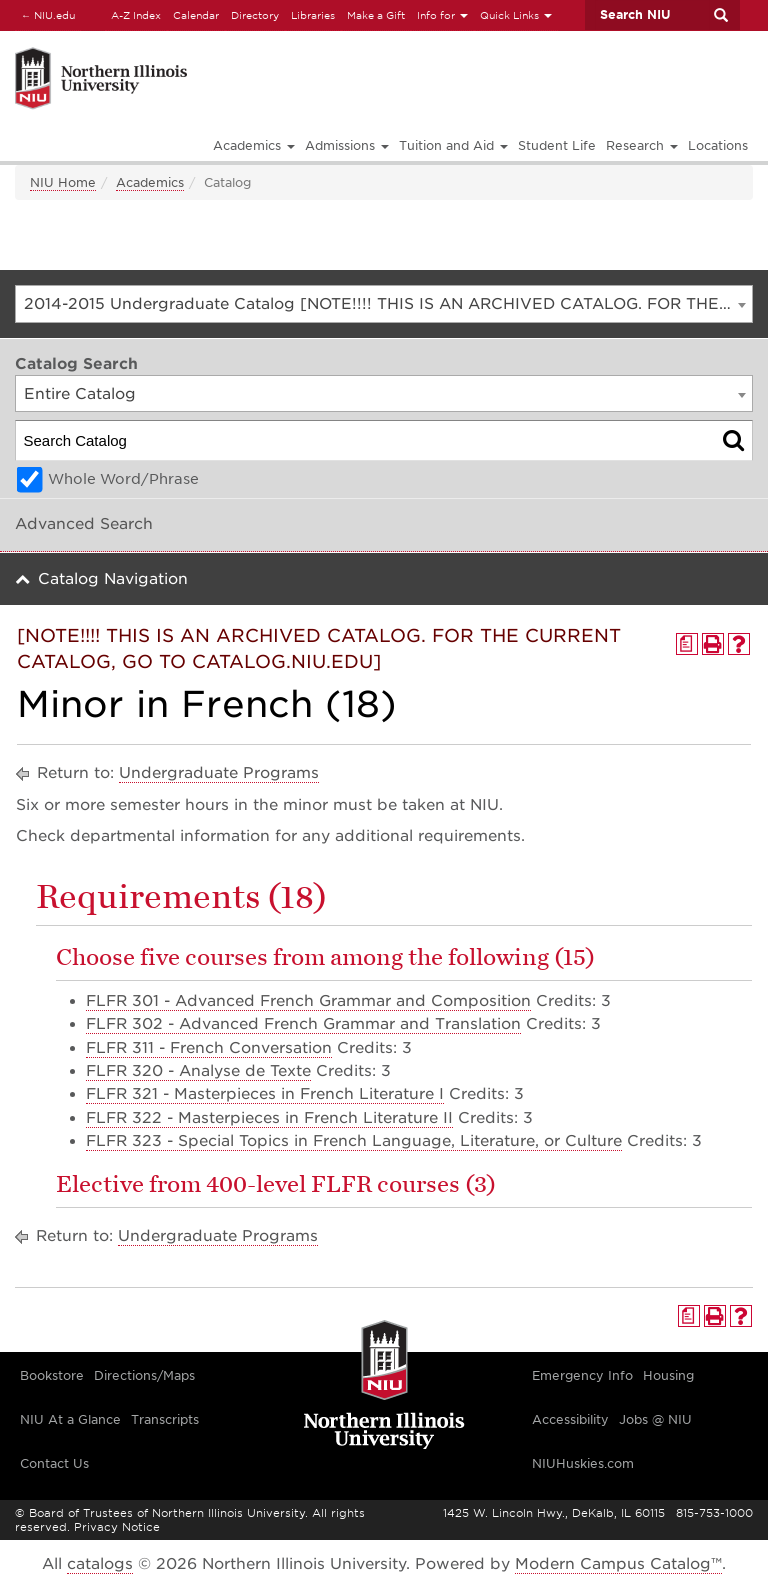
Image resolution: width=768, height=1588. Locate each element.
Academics (150, 182)
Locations (718, 145)
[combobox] (384, 304)
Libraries (313, 15)
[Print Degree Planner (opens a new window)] (687, 644)
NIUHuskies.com (583, 1463)
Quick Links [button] (516, 15)
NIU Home (63, 182)
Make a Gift (376, 15)
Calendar (196, 15)
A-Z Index (136, 15)
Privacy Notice (117, 1527)
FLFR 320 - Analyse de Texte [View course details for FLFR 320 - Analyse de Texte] (198, 1071)
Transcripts (165, 1419)
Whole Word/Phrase (123, 479)
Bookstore (52, 1375)
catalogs (100, 1564)
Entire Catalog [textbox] (80, 394)
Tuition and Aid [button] (453, 145)
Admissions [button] (347, 145)
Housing (668, 1375)
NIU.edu (45, 14)
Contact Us (54, 1463)
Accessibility (570, 1419)
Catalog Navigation (113, 579)
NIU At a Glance (70, 1419)
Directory (255, 15)
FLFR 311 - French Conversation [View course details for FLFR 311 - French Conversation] (209, 1048)
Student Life (557, 145)
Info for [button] (442, 15)
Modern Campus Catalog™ (618, 1564)
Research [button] (642, 145)
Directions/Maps (144, 1375)
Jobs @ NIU (655, 1419)
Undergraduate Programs (219, 773)
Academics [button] (254, 145)
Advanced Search (84, 524)
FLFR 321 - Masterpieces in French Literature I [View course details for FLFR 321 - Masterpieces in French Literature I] (265, 1094)
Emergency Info (582, 1375)
